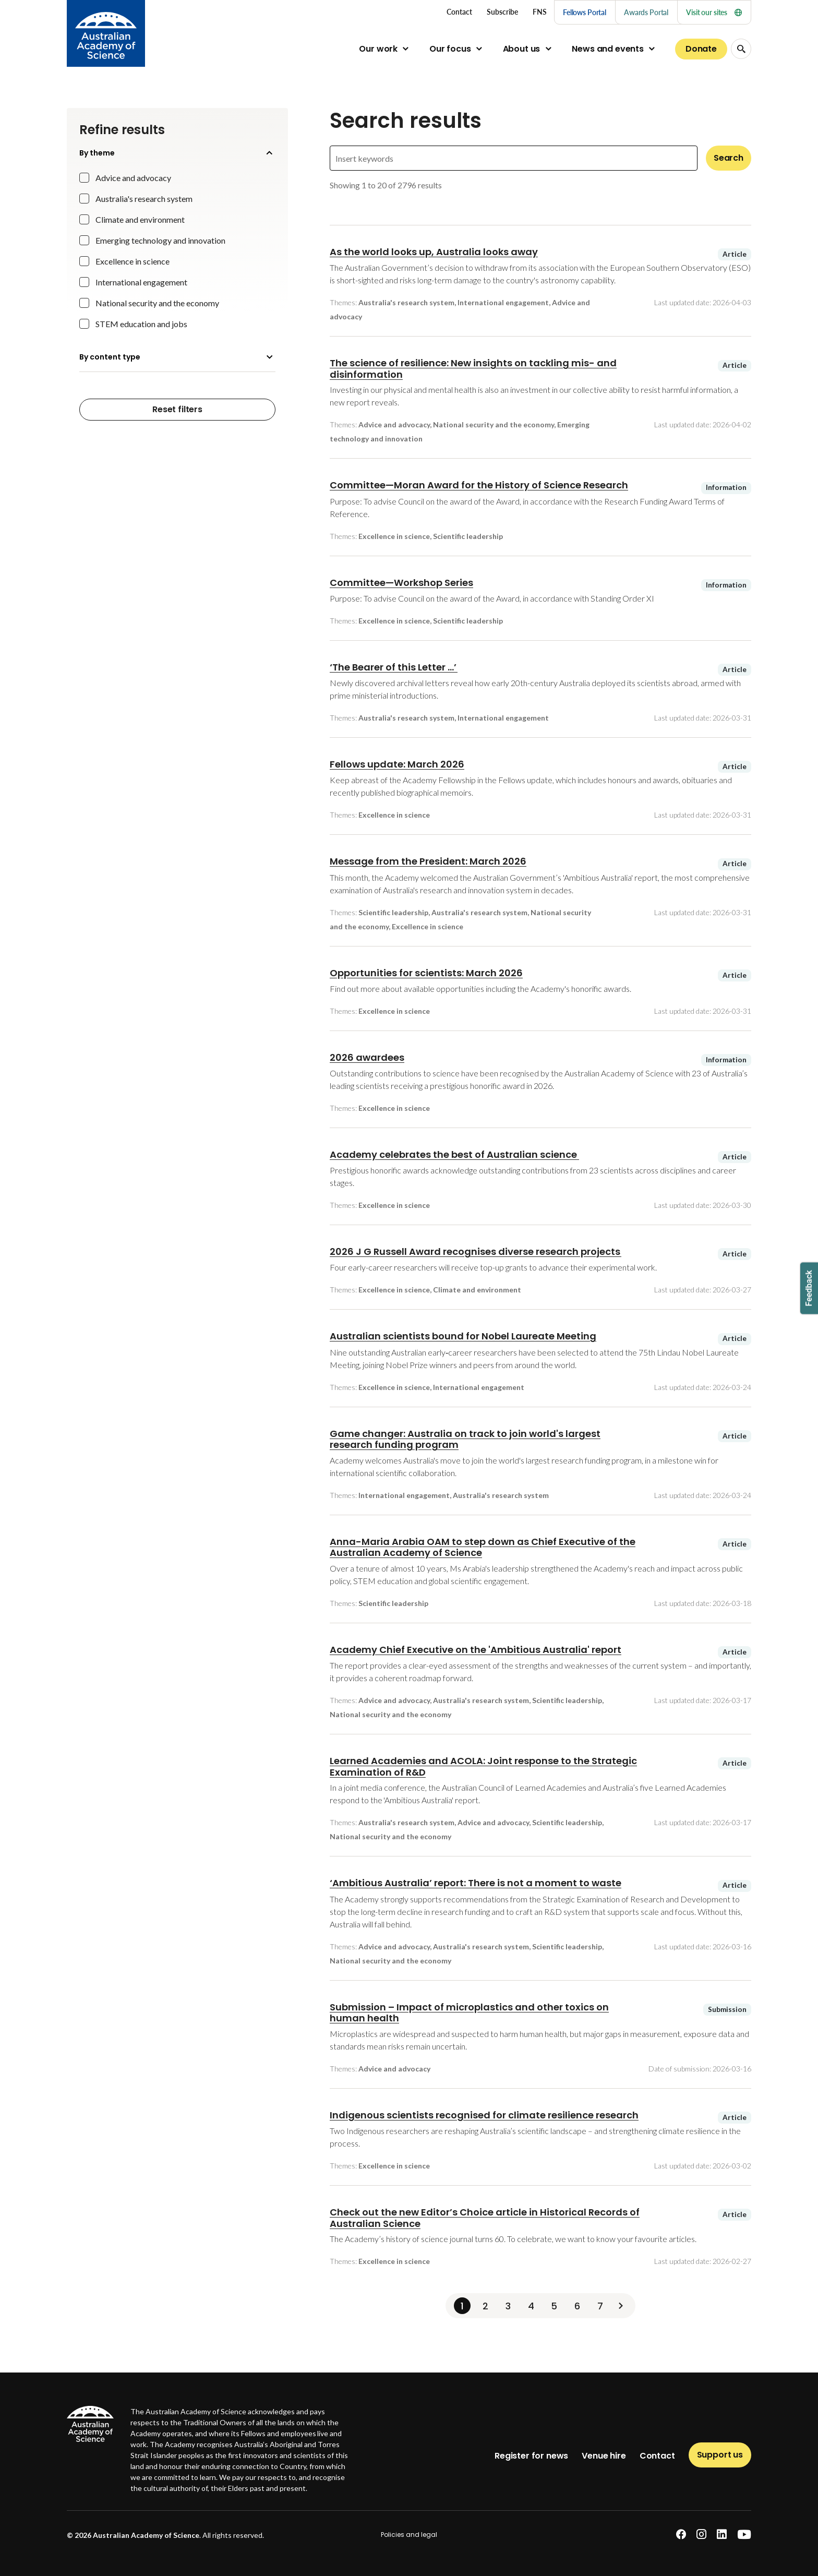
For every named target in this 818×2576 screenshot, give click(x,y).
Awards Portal (646, 12)
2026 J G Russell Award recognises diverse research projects (475, 1251)
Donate (701, 49)
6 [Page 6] (577, 2306)
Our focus (450, 49)
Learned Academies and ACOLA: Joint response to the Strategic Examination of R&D (483, 1766)
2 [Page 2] (485, 2306)
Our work (378, 49)
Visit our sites (714, 12)
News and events (608, 49)
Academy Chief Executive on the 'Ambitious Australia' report (475, 1649)
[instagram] (701, 2535)
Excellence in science (132, 261)
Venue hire (603, 2456)
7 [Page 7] (600, 2306)
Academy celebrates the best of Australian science (454, 1154)
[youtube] (744, 2535)
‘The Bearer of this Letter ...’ (394, 667)
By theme (177, 153)
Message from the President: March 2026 (428, 861)
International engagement (141, 282)
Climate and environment (140, 219)
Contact (657, 2456)
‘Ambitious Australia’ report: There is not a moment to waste (475, 1882)
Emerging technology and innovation (160, 240)
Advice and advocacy (133, 178)
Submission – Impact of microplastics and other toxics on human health (469, 2012)
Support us (720, 2455)
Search (728, 158)
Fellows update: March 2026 (397, 764)
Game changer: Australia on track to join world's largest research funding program (465, 1439)
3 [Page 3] (508, 2306)
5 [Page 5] (554, 2306)
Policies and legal (409, 2534)
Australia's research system (144, 198)
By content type (177, 357)
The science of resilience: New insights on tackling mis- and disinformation (473, 368)
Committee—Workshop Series (401, 582)
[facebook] (681, 2535)
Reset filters (177, 409)
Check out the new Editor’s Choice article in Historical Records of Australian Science (485, 2218)
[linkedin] (722, 2535)
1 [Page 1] (462, 2306)
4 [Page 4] (531, 2306)
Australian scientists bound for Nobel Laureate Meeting (463, 1336)
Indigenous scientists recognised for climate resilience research (484, 2115)
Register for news (531, 2456)
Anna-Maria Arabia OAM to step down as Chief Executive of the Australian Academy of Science (482, 1547)
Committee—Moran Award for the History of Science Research (479, 485)
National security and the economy (157, 303)
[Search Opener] (741, 49)
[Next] (621, 2305)
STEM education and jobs (141, 324)
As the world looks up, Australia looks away (434, 251)
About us (521, 49)
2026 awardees (367, 1057)
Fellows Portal (584, 12)
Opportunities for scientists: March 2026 (426, 972)
